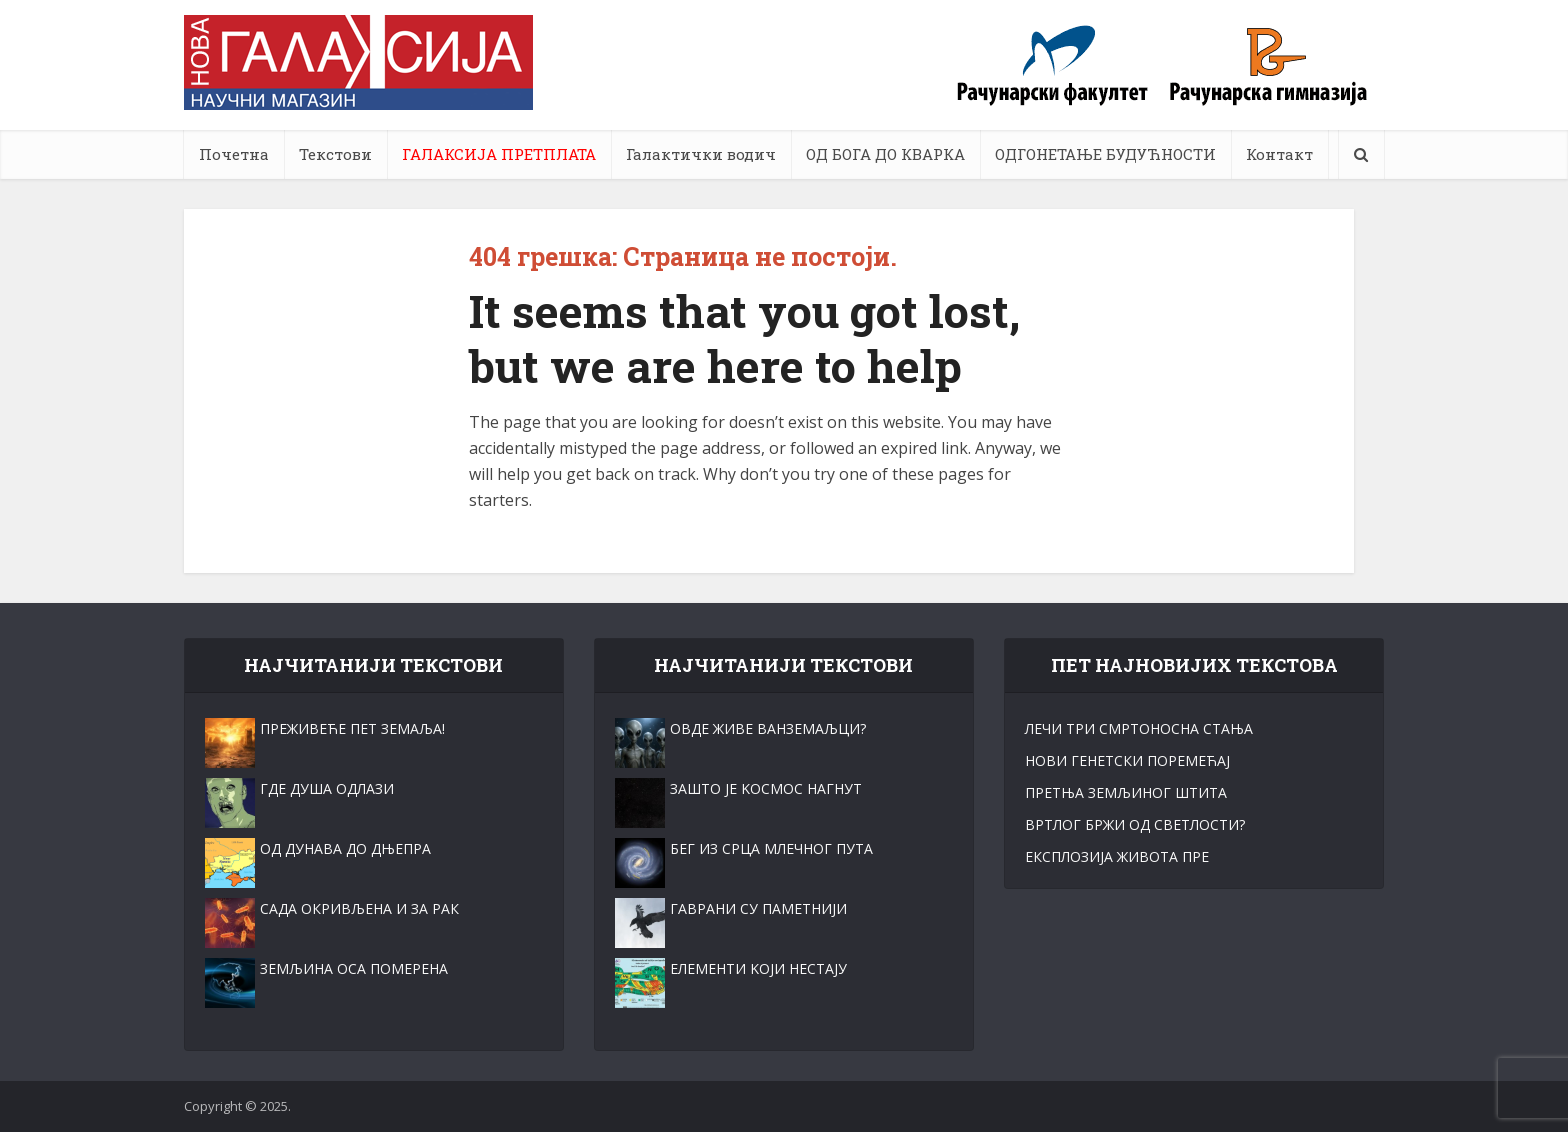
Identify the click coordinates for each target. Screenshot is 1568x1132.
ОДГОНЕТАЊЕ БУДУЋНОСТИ (1105, 154)
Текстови (335, 154)
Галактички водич (701, 154)
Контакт (1279, 154)
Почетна (234, 154)
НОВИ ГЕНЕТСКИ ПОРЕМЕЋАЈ (1127, 760)
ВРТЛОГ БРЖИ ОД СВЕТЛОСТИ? (1135, 824)
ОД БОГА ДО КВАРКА (885, 154)
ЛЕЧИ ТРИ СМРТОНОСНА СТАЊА (1139, 728)
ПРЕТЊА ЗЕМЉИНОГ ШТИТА (1126, 792)
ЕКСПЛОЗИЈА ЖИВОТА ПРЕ (1117, 856)
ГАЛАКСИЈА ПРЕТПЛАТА (499, 154)
